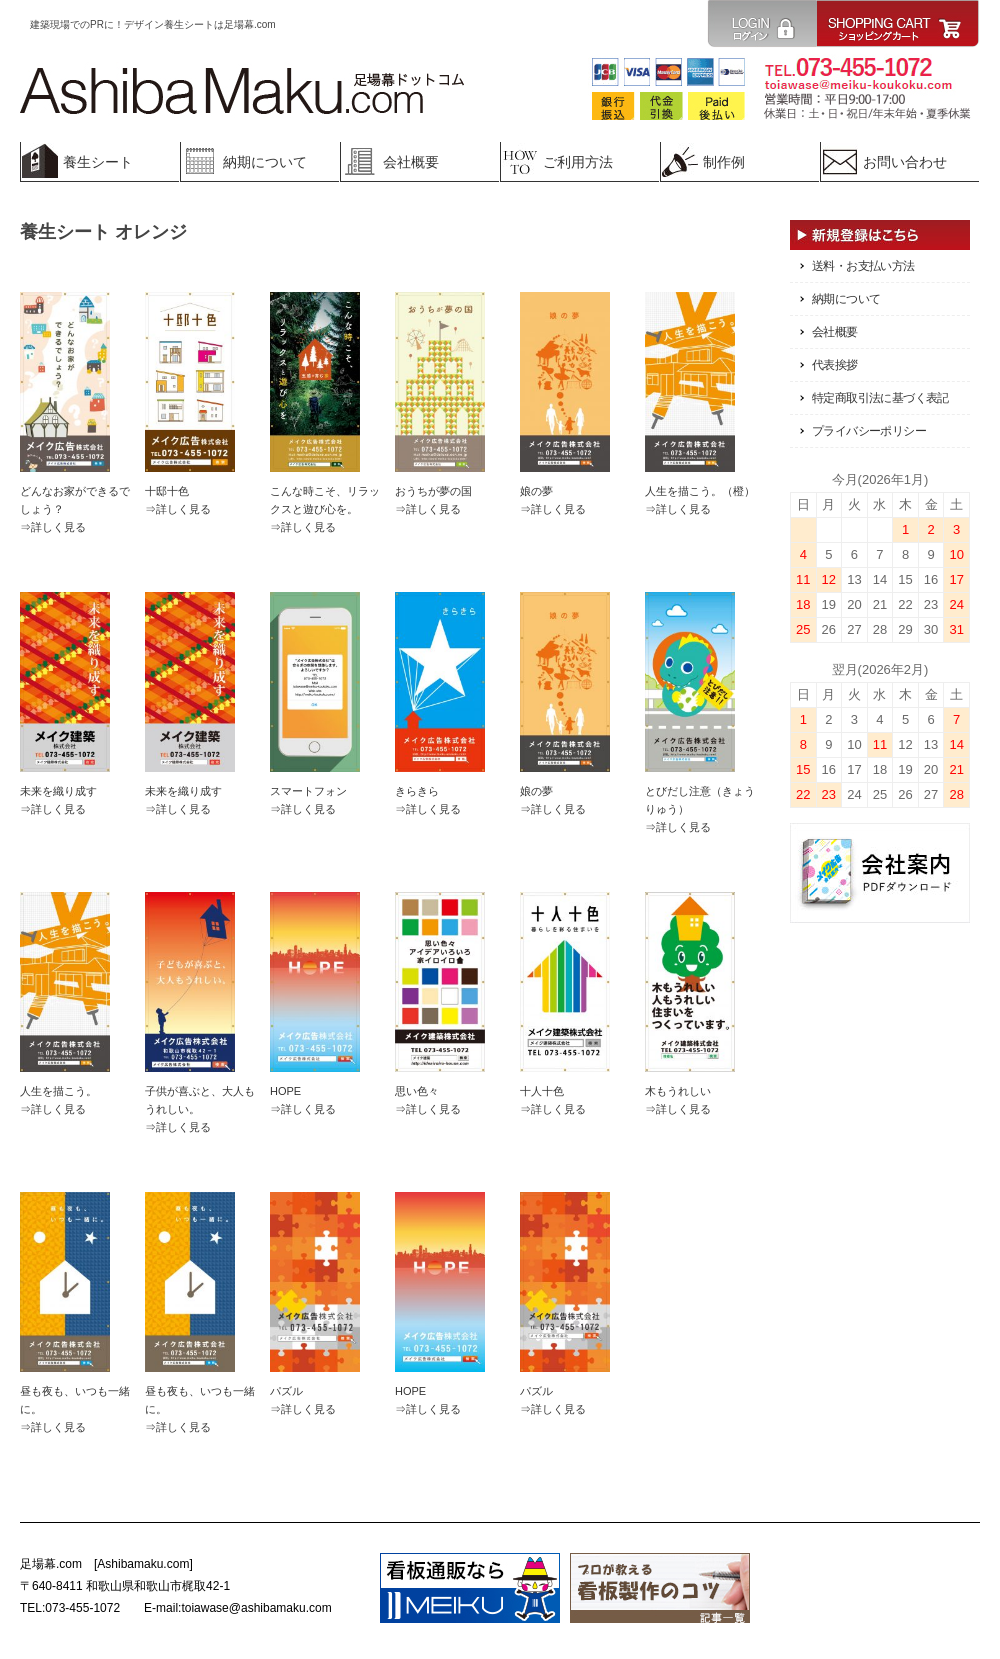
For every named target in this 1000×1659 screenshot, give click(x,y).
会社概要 (835, 332)
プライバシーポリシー (869, 431)
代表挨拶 (835, 365)
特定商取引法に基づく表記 (880, 398)
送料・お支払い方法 (863, 266)
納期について (846, 299)
